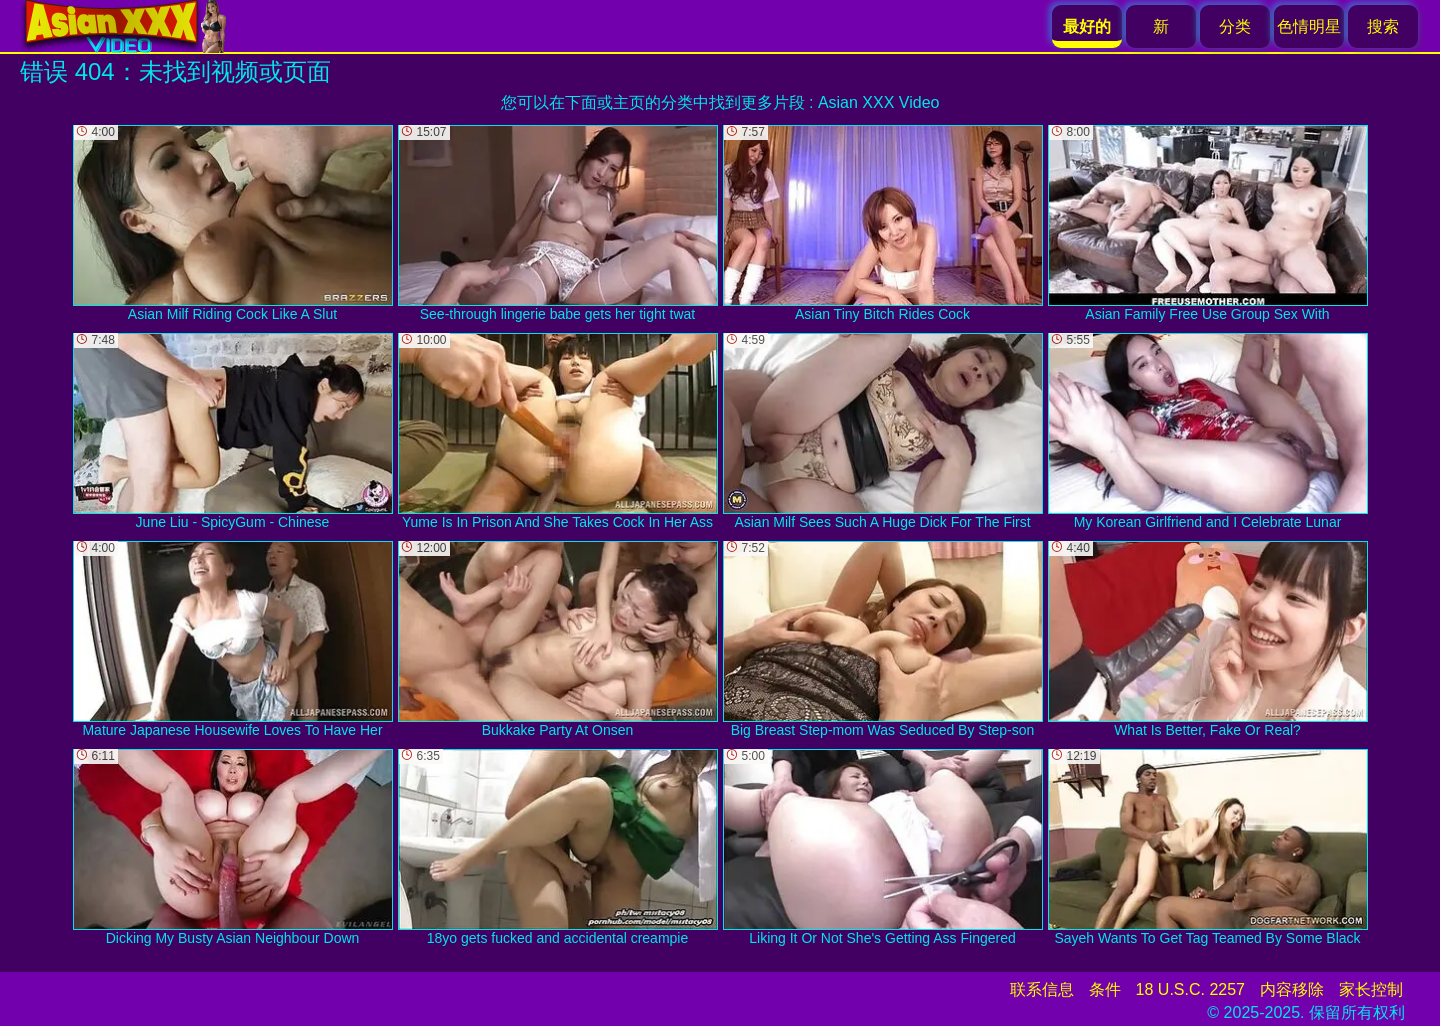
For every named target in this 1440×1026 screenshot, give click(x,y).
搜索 (1383, 26)
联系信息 (1042, 989)
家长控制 (1371, 989)
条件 (1105, 989)
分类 (1235, 26)
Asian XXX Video (879, 102)
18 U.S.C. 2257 (1190, 989)
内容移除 (1292, 989)
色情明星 (1309, 26)
